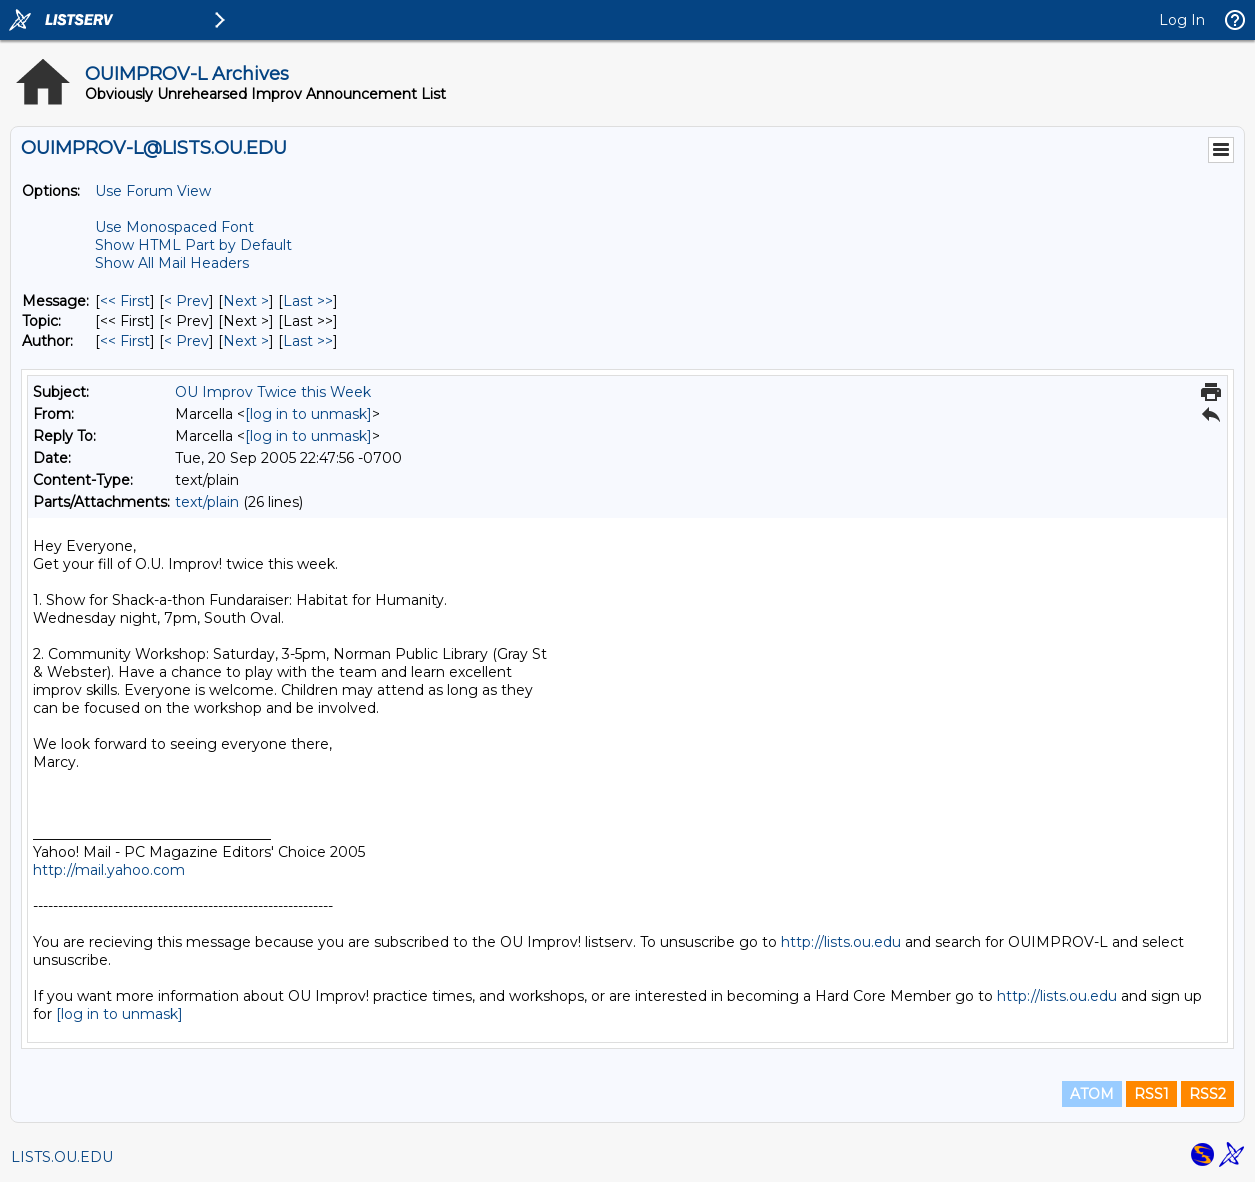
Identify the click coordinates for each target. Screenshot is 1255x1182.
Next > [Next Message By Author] (246, 341)
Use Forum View (153, 191)
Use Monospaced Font (174, 227)
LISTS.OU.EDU (62, 1157)
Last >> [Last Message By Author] (308, 341)
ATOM (1092, 1094)
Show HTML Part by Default (193, 245)
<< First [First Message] (125, 301)
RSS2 (1207, 1094)
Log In (1182, 20)
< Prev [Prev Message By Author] (186, 341)
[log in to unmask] (308, 414)
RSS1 (1151, 1094)
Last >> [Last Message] (308, 301)
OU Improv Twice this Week (273, 392)
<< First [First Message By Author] (125, 341)
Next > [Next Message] (246, 301)
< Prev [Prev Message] (186, 301)
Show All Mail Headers (172, 263)
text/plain (207, 502)
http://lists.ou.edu (841, 942)
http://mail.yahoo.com (109, 870)
